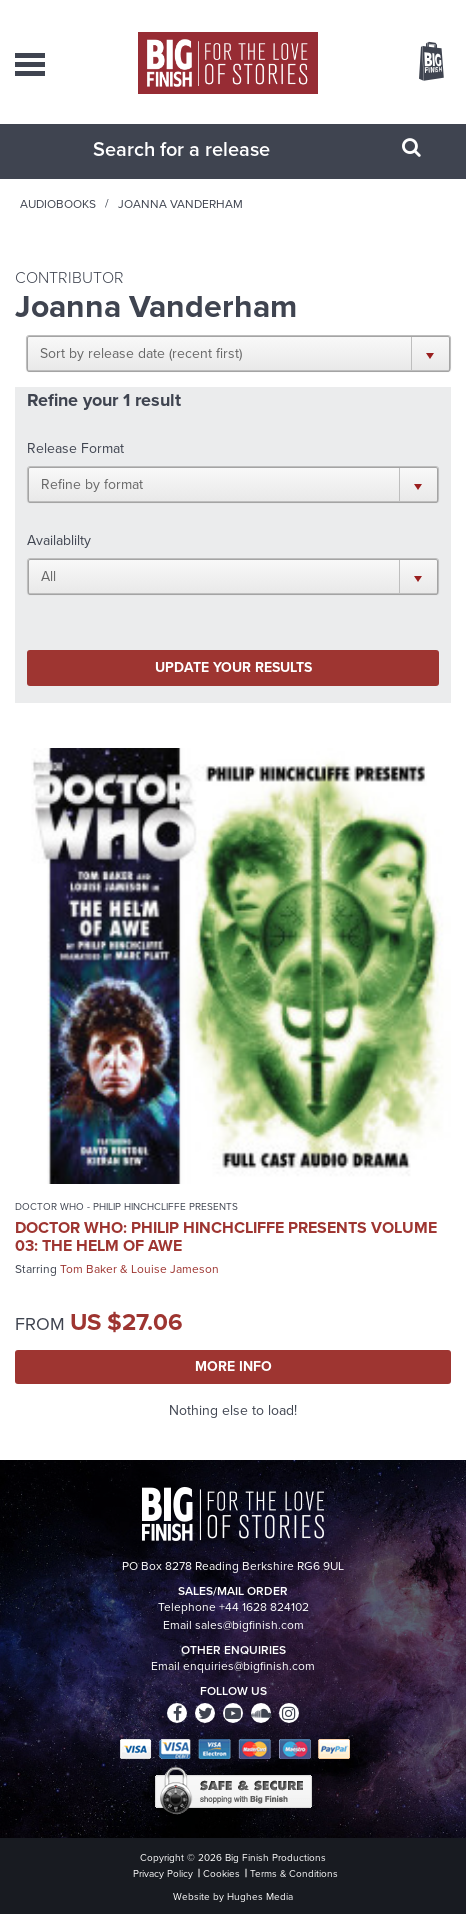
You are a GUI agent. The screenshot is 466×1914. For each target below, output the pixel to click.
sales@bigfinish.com (249, 1625)
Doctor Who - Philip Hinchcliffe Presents (126, 1206)
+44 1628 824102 (264, 1607)
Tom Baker (88, 1269)
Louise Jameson (175, 1269)
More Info (233, 1366)
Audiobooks (58, 204)
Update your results (233, 667)
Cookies (221, 1873)
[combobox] (208, 149)
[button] (238, 353)
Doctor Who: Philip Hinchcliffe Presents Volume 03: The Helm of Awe (226, 1236)
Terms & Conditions (294, 1873)
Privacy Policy (163, 1873)
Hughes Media (260, 1896)
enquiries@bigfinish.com (249, 1666)
